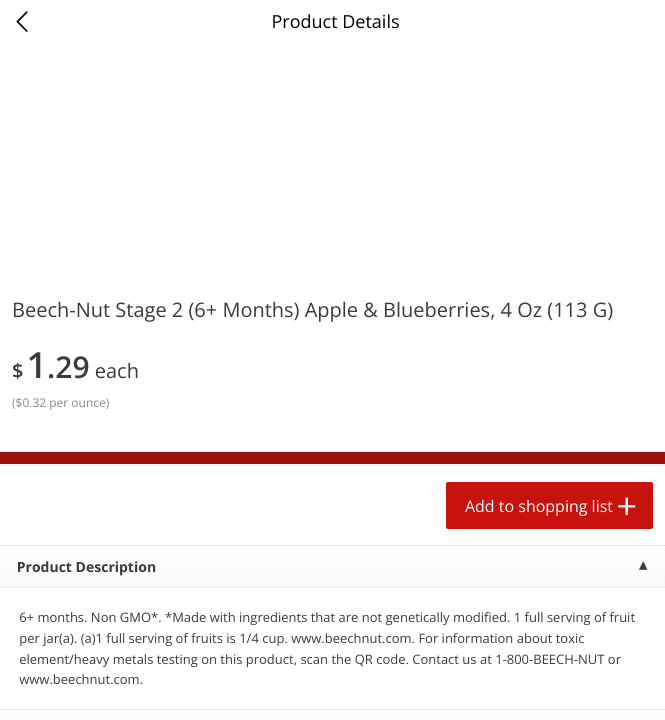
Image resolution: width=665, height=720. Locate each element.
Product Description (86, 567)
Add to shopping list (539, 506)
